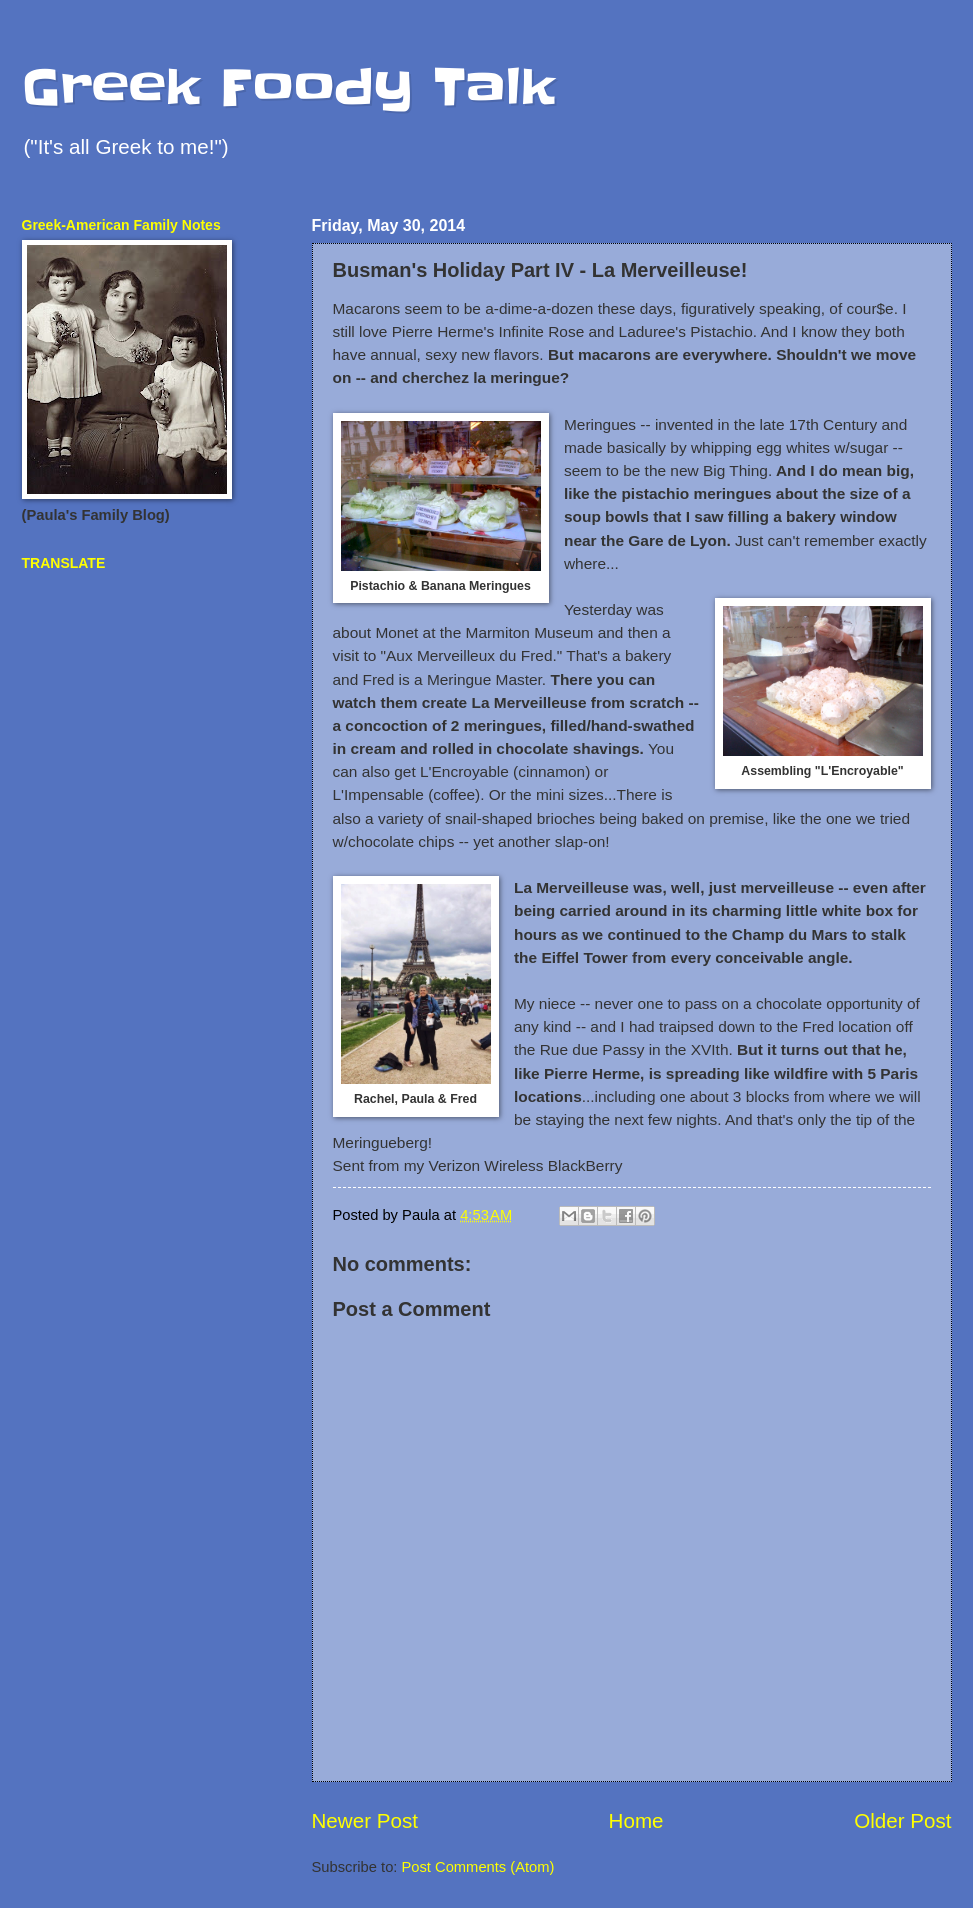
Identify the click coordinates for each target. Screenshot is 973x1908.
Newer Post (365, 1820)
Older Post (902, 1820)
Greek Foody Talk (288, 87)
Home (636, 1820)
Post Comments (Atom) (478, 1867)
